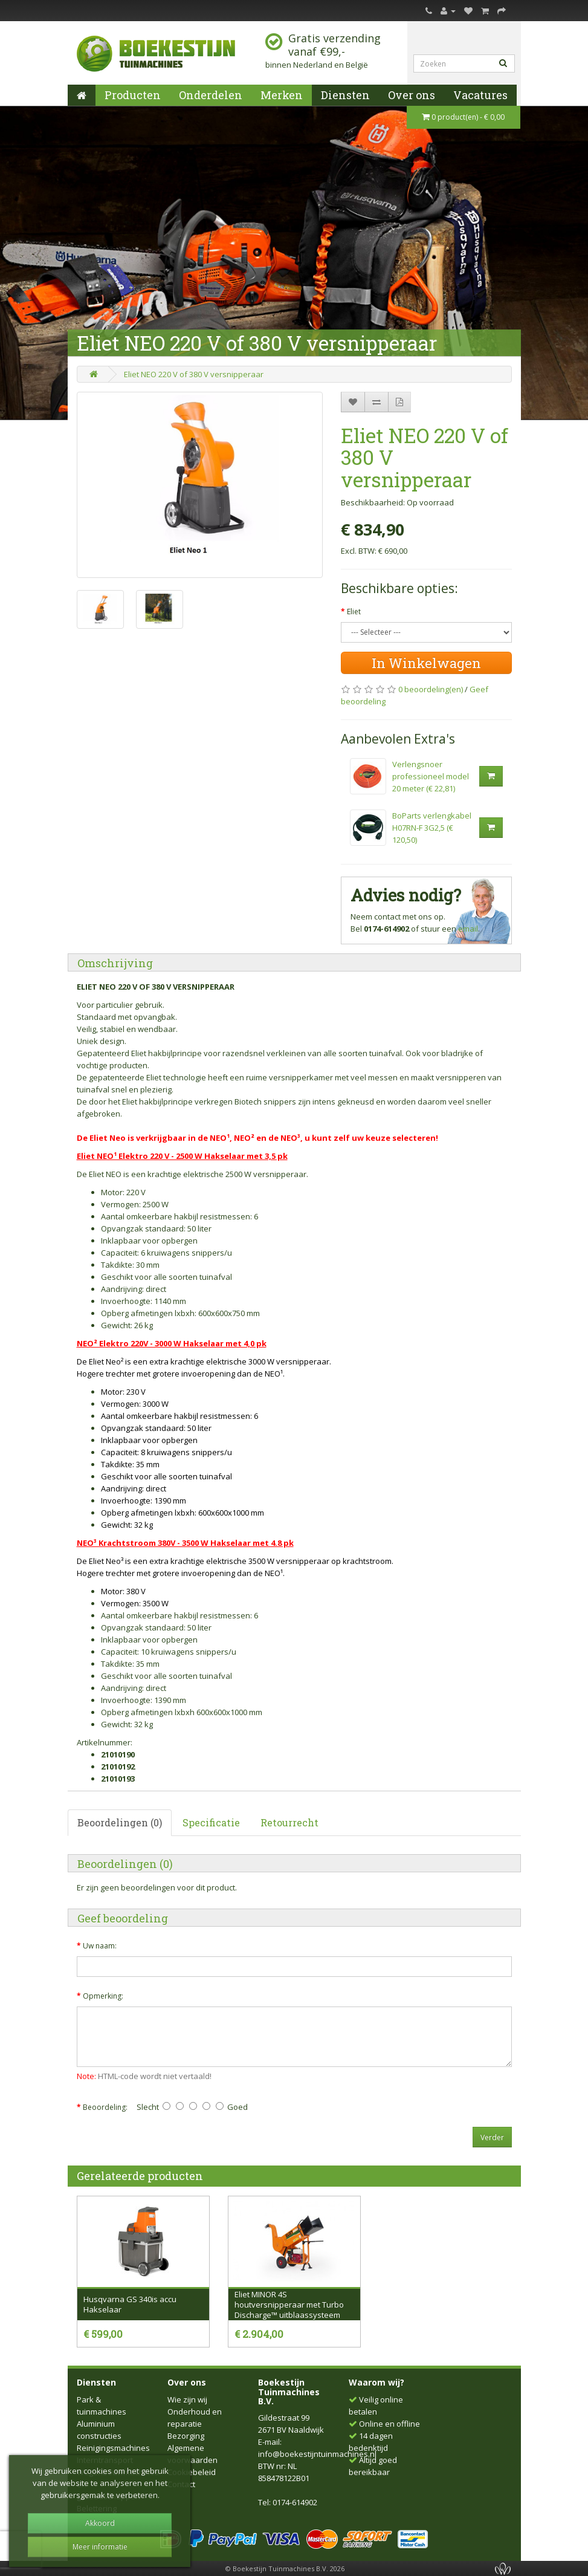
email (468, 928)
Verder (492, 2137)
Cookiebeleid (191, 2472)
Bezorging (185, 2435)
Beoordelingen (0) (119, 1822)
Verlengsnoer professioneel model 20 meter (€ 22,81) (430, 776)
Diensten (345, 95)
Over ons (411, 95)
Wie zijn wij (187, 2399)
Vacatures (480, 95)
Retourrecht (289, 1822)
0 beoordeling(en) (430, 689)
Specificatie (211, 1822)
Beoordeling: (105, 2107)
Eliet (354, 611)
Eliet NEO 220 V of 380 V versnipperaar (193, 374)
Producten (133, 95)
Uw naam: (100, 1946)
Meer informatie (100, 2547)
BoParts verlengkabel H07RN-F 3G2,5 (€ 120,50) (431, 827)
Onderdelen (210, 95)
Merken (281, 95)
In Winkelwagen (426, 663)
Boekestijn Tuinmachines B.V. (289, 2391)
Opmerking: (103, 1996)
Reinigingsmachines (113, 2447)
